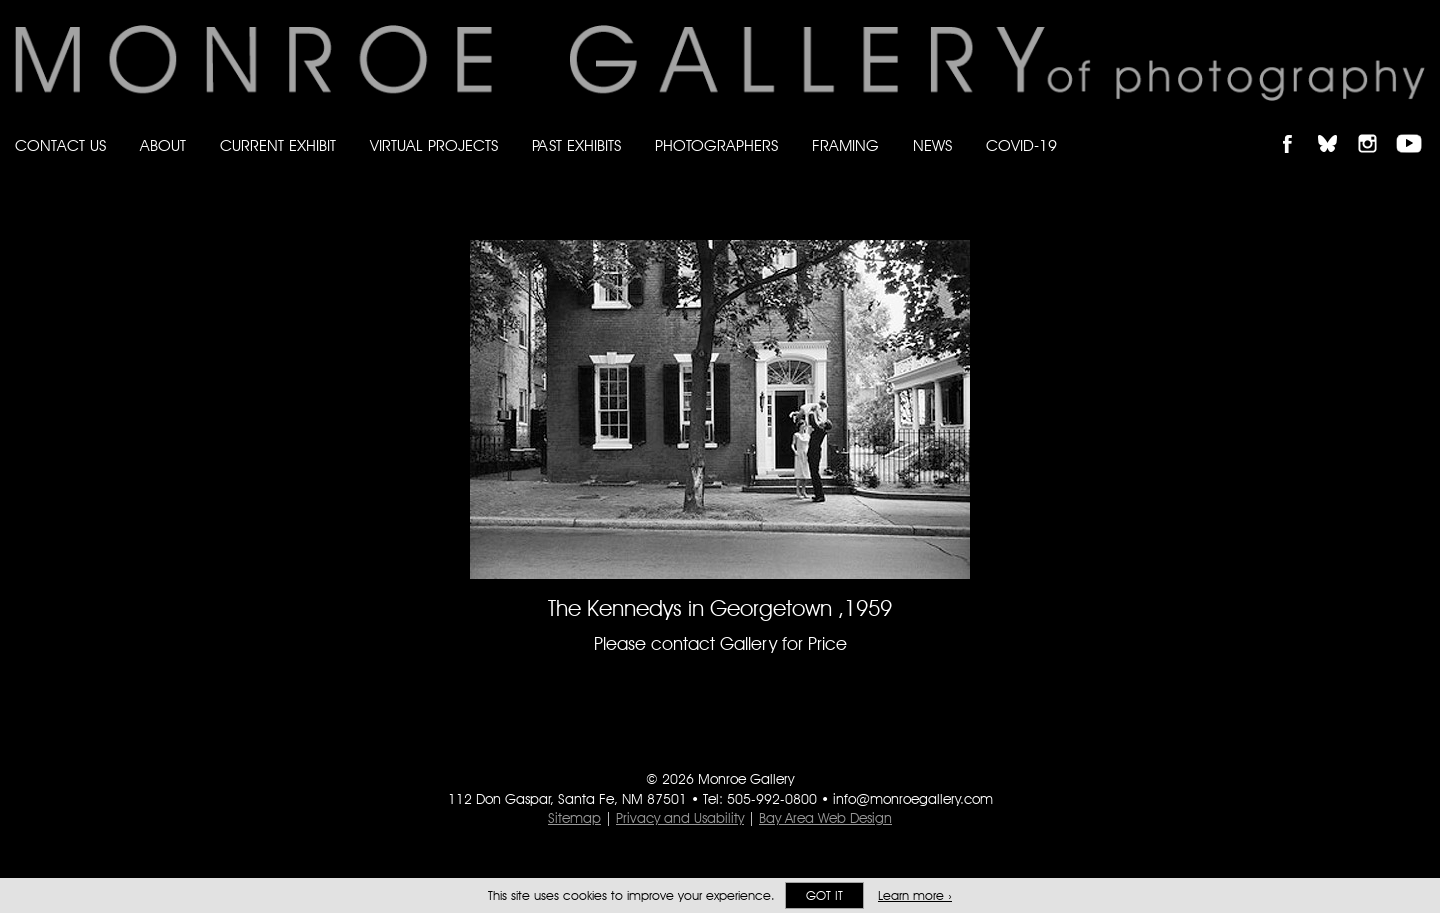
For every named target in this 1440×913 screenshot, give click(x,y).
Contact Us (60, 145)
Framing (845, 145)
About (163, 145)
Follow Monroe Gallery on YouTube (1416, 126)
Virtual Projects (434, 145)
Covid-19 (1021, 145)
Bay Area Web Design (825, 818)
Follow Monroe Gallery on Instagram (1376, 126)
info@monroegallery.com (913, 799)
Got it (824, 895)
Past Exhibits (576, 145)
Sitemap (574, 818)
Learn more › (915, 895)
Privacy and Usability (680, 818)
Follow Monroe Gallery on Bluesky (1337, 126)
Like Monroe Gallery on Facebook (1296, 126)
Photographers (716, 145)
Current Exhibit (278, 145)
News (932, 145)
